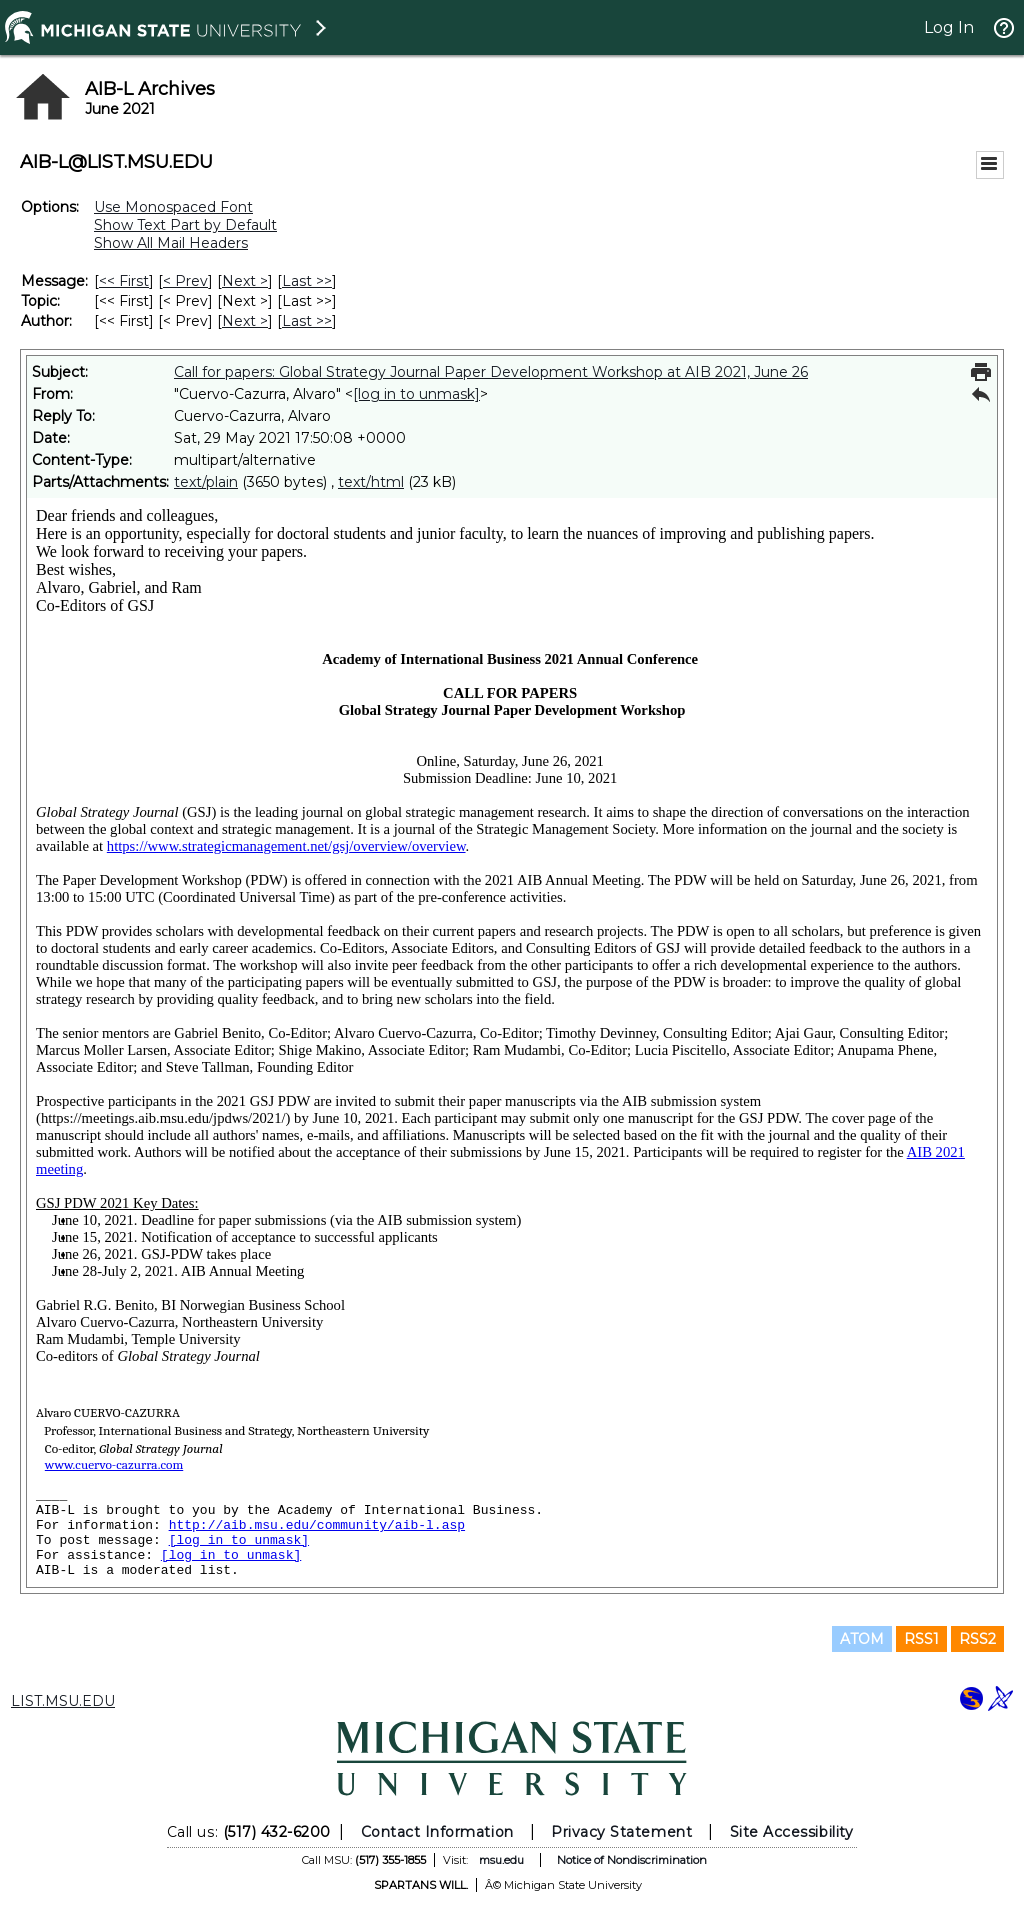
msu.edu (501, 1860)
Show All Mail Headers (171, 243)
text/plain (206, 482)
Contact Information (437, 1832)
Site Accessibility (792, 1832)
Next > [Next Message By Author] (245, 321)
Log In (949, 27)
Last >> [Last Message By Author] (307, 321)
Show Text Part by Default (185, 225)
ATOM (862, 1639)
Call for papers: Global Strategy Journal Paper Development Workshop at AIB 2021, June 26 (491, 372)
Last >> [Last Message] (307, 281)
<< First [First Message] (124, 281)
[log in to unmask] (416, 394)
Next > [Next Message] (245, 281)
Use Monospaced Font (173, 207)
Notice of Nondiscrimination (632, 1860)
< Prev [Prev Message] (185, 281)
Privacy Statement (621, 1832)
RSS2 (977, 1639)
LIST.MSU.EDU (63, 1701)
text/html (371, 482)
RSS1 (921, 1639)
